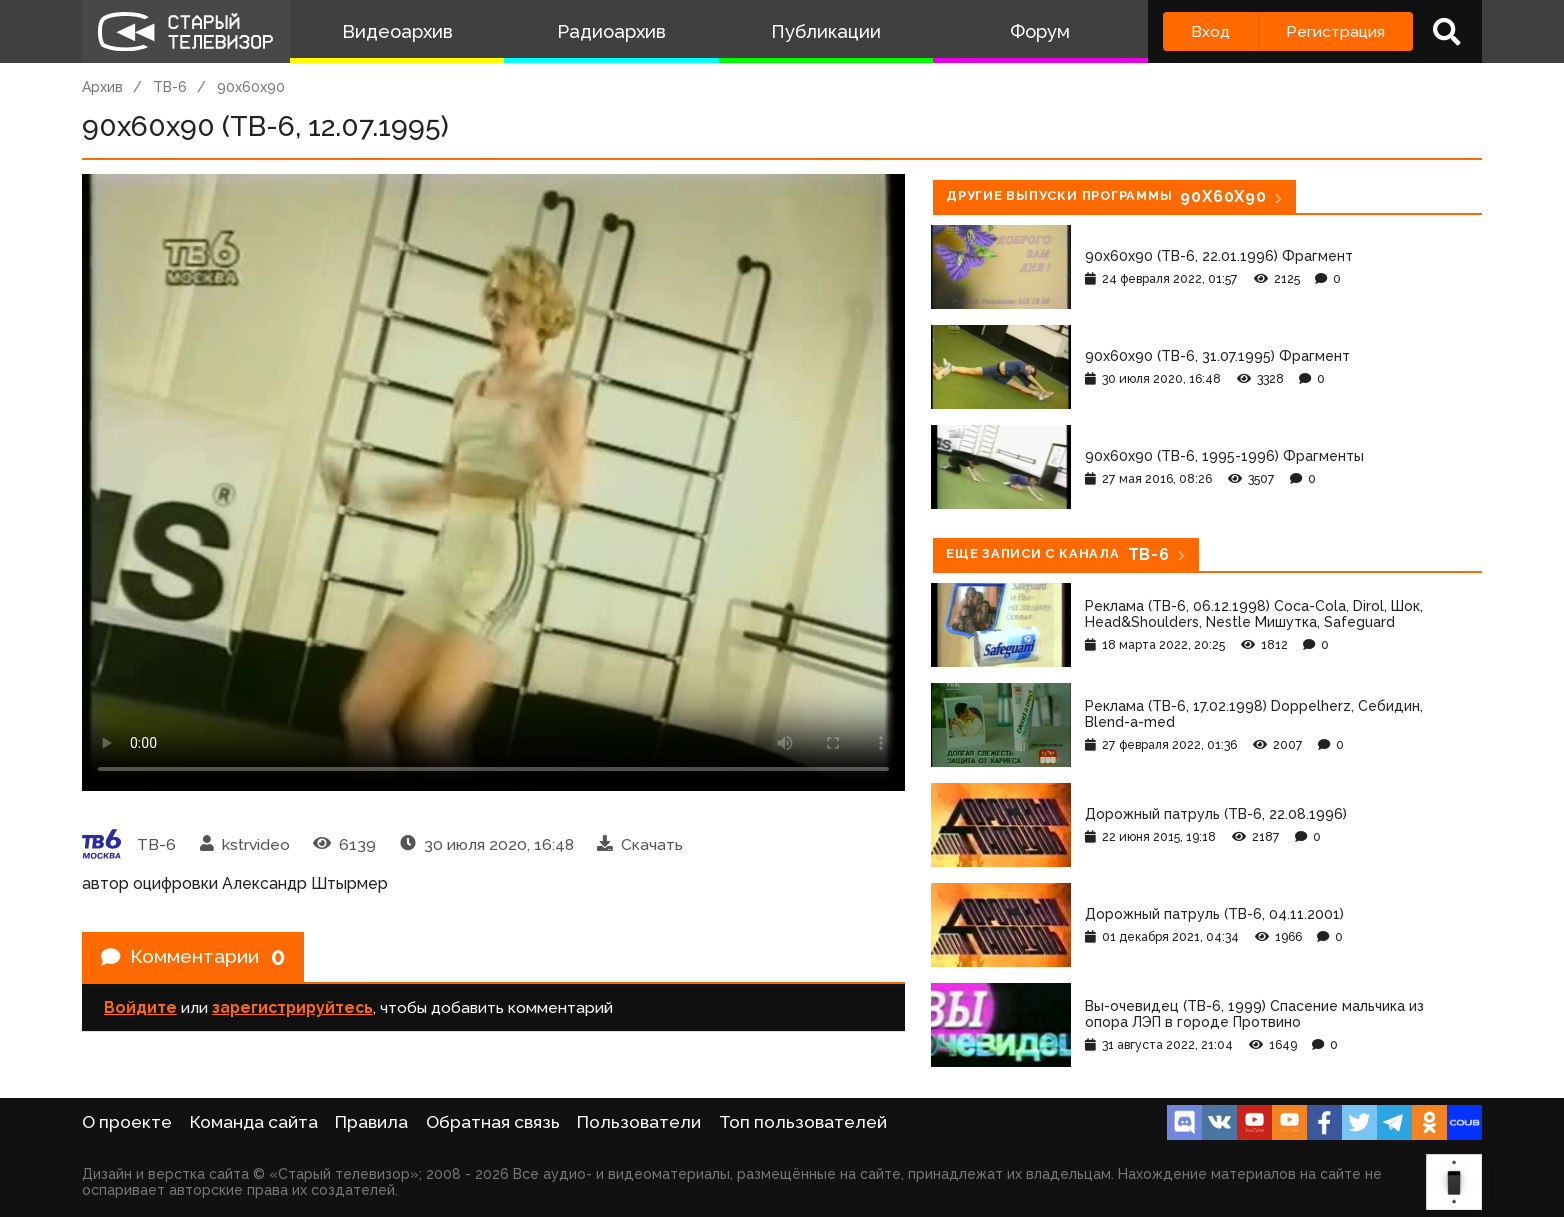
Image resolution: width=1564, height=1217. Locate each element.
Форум (1040, 31)
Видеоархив (397, 31)
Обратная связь (493, 1122)
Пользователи (639, 1122)
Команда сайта (254, 1122)
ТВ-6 (170, 87)
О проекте (127, 1122)
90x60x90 (251, 87)
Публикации (826, 31)
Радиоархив (611, 31)
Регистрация (1335, 31)
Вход (1210, 31)
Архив (102, 87)
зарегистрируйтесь (292, 1009)
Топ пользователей (803, 1122)
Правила (371, 1122)
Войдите (140, 1009)
